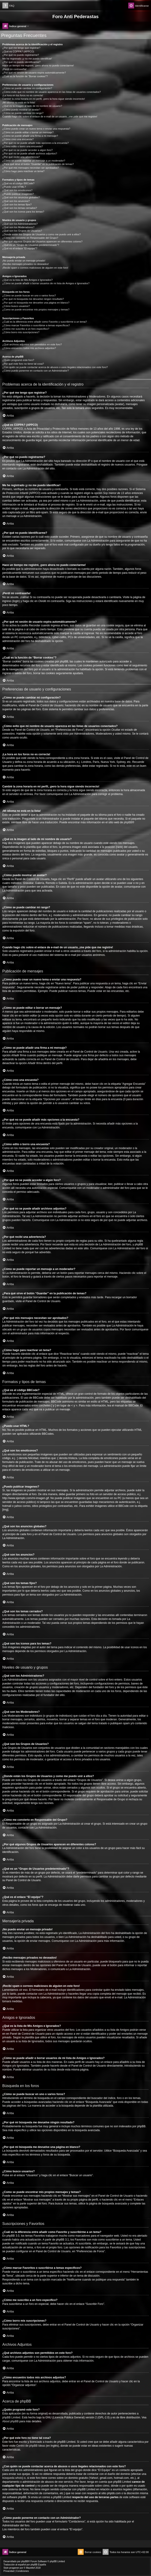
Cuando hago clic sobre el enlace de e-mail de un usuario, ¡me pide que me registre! (49, 116)
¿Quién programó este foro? (18, 360)
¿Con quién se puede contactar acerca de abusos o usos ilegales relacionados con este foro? (55, 367)
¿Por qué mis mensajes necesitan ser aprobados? (30, 167)
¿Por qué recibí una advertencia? (21, 157)
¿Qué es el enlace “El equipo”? (19, 248)
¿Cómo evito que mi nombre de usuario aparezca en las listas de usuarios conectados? (51, 92)
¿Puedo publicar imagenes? (18, 194)
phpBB (128, 822)
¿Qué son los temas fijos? (17, 204)
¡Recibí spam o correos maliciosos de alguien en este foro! (35, 267)
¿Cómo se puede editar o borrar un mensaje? (28, 132)
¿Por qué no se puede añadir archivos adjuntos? (29, 153)
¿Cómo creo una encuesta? (18, 139)
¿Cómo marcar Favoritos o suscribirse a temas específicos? (36, 325)
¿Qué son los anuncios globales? (21, 197)
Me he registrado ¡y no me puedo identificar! (27, 58)
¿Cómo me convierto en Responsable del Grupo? (30, 237)
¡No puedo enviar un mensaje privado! (23, 260)
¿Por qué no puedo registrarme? (20, 55)
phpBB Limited (11, 2417)
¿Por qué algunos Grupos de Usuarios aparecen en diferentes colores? (42, 241)
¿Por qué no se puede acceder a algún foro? (27, 150)
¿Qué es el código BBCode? (18, 183)
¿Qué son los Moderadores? (18, 227)
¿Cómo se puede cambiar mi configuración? (27, 88)
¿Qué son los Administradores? (20, 223)
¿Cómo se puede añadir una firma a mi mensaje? (30, 135)
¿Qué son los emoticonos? (17, 190)
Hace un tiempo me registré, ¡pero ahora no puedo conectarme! (38, 65)
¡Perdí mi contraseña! (14, 69)
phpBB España (38, 2564)
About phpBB (10, 2421)
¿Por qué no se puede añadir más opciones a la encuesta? (35, 143)
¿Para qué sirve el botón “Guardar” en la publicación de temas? (38, 164)
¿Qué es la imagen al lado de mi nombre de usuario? (32, 106)
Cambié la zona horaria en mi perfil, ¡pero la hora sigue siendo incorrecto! (43, 98)
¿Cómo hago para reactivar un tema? (23, 171)
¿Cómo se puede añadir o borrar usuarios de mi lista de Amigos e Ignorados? (46, 283)
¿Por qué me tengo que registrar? (21, 47)
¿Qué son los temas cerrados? (19, 208)
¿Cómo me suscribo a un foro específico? (25, 328)
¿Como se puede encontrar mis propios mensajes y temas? (35, 309)
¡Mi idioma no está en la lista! (18, 102)
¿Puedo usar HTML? (14, 186)
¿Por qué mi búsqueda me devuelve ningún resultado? (33, 299)
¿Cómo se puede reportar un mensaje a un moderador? (33, 160)
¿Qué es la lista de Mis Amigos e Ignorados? (27, 279)
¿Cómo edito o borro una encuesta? (22, 146)
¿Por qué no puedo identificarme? (21, 62)
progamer (14, 2568)
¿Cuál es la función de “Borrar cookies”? (25, 76)
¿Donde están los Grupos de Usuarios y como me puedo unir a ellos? (41, 234)
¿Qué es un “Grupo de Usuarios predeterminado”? (30, 245)
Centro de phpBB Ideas (30, 2445)
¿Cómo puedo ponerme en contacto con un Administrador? (35, 370)
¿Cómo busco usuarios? (16, 306)
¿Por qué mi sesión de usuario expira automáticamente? (34, 72)
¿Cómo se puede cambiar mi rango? (23, 113)
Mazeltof (30, 2568)
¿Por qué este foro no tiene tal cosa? (23, 363)
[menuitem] (8, 6)
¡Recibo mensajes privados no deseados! (25, 264)
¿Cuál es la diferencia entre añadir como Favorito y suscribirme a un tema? (44, 321)
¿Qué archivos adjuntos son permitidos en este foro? (32, 344)
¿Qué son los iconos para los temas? (23, 211)
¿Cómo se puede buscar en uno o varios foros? (29, 295)
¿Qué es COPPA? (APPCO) (18, 51)
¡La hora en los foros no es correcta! (22, 95)
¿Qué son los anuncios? (16, 201)
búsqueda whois (12, 2477)
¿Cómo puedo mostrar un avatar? (21, 109)
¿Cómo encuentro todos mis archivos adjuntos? (29, 348)
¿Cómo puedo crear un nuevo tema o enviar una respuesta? (36, 128)
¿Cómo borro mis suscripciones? (20, 332)
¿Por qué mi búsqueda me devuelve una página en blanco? (35, 302)
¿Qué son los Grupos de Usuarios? (22, 230)
